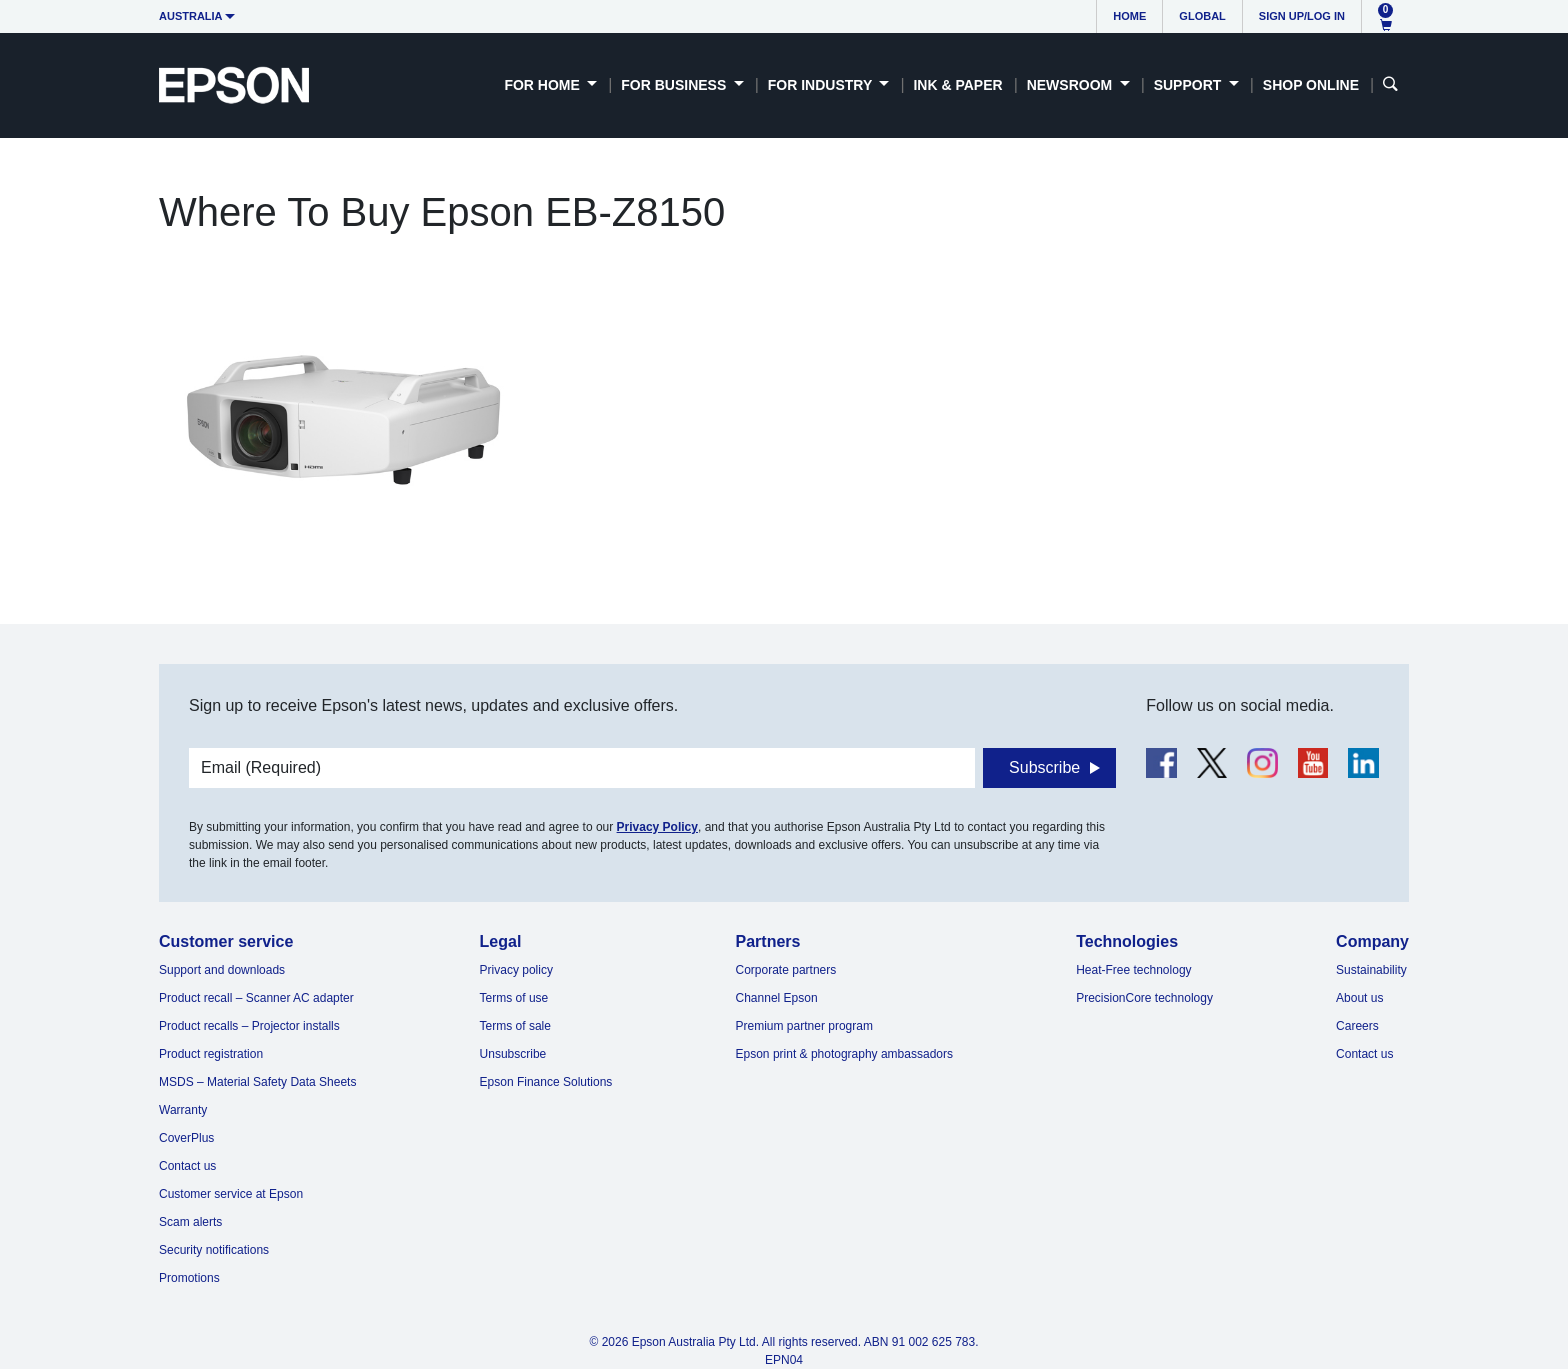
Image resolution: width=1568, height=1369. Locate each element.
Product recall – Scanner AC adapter (256, 998)
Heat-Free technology (1133, 970)
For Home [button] (543, 85)
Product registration (211, 1054)
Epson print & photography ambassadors (844, 1054)
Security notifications (214, 1250)
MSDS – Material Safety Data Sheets (257, 1082)
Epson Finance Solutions (546, 1082)
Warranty (183, 1110)
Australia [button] (191, 16)
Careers (1357, 1026)
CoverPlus (186, 1138)
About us (1359, 998)
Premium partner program (804, 1026)
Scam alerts (190, 1222)
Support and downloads (222, 970)
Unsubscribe (513, 1054)
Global (1202, 16)
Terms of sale (515, 1026)
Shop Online (1311, 85)
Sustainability (1371, 970)
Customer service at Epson (231, 1194)
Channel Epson (777, 998)
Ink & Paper (957, 85)
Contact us (187, 1166)
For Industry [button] (822, 85)
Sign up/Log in (1302, 16)
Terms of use (514, 998)
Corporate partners (786, 970)
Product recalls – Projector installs (249, 1026)
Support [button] (1190, 85)
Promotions (189, 1278)
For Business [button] (675, 85)
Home (1129, 16)
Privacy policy (516, 970)
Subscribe (1044, 767)
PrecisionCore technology (1144, 998)
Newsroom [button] (1071, 85)
